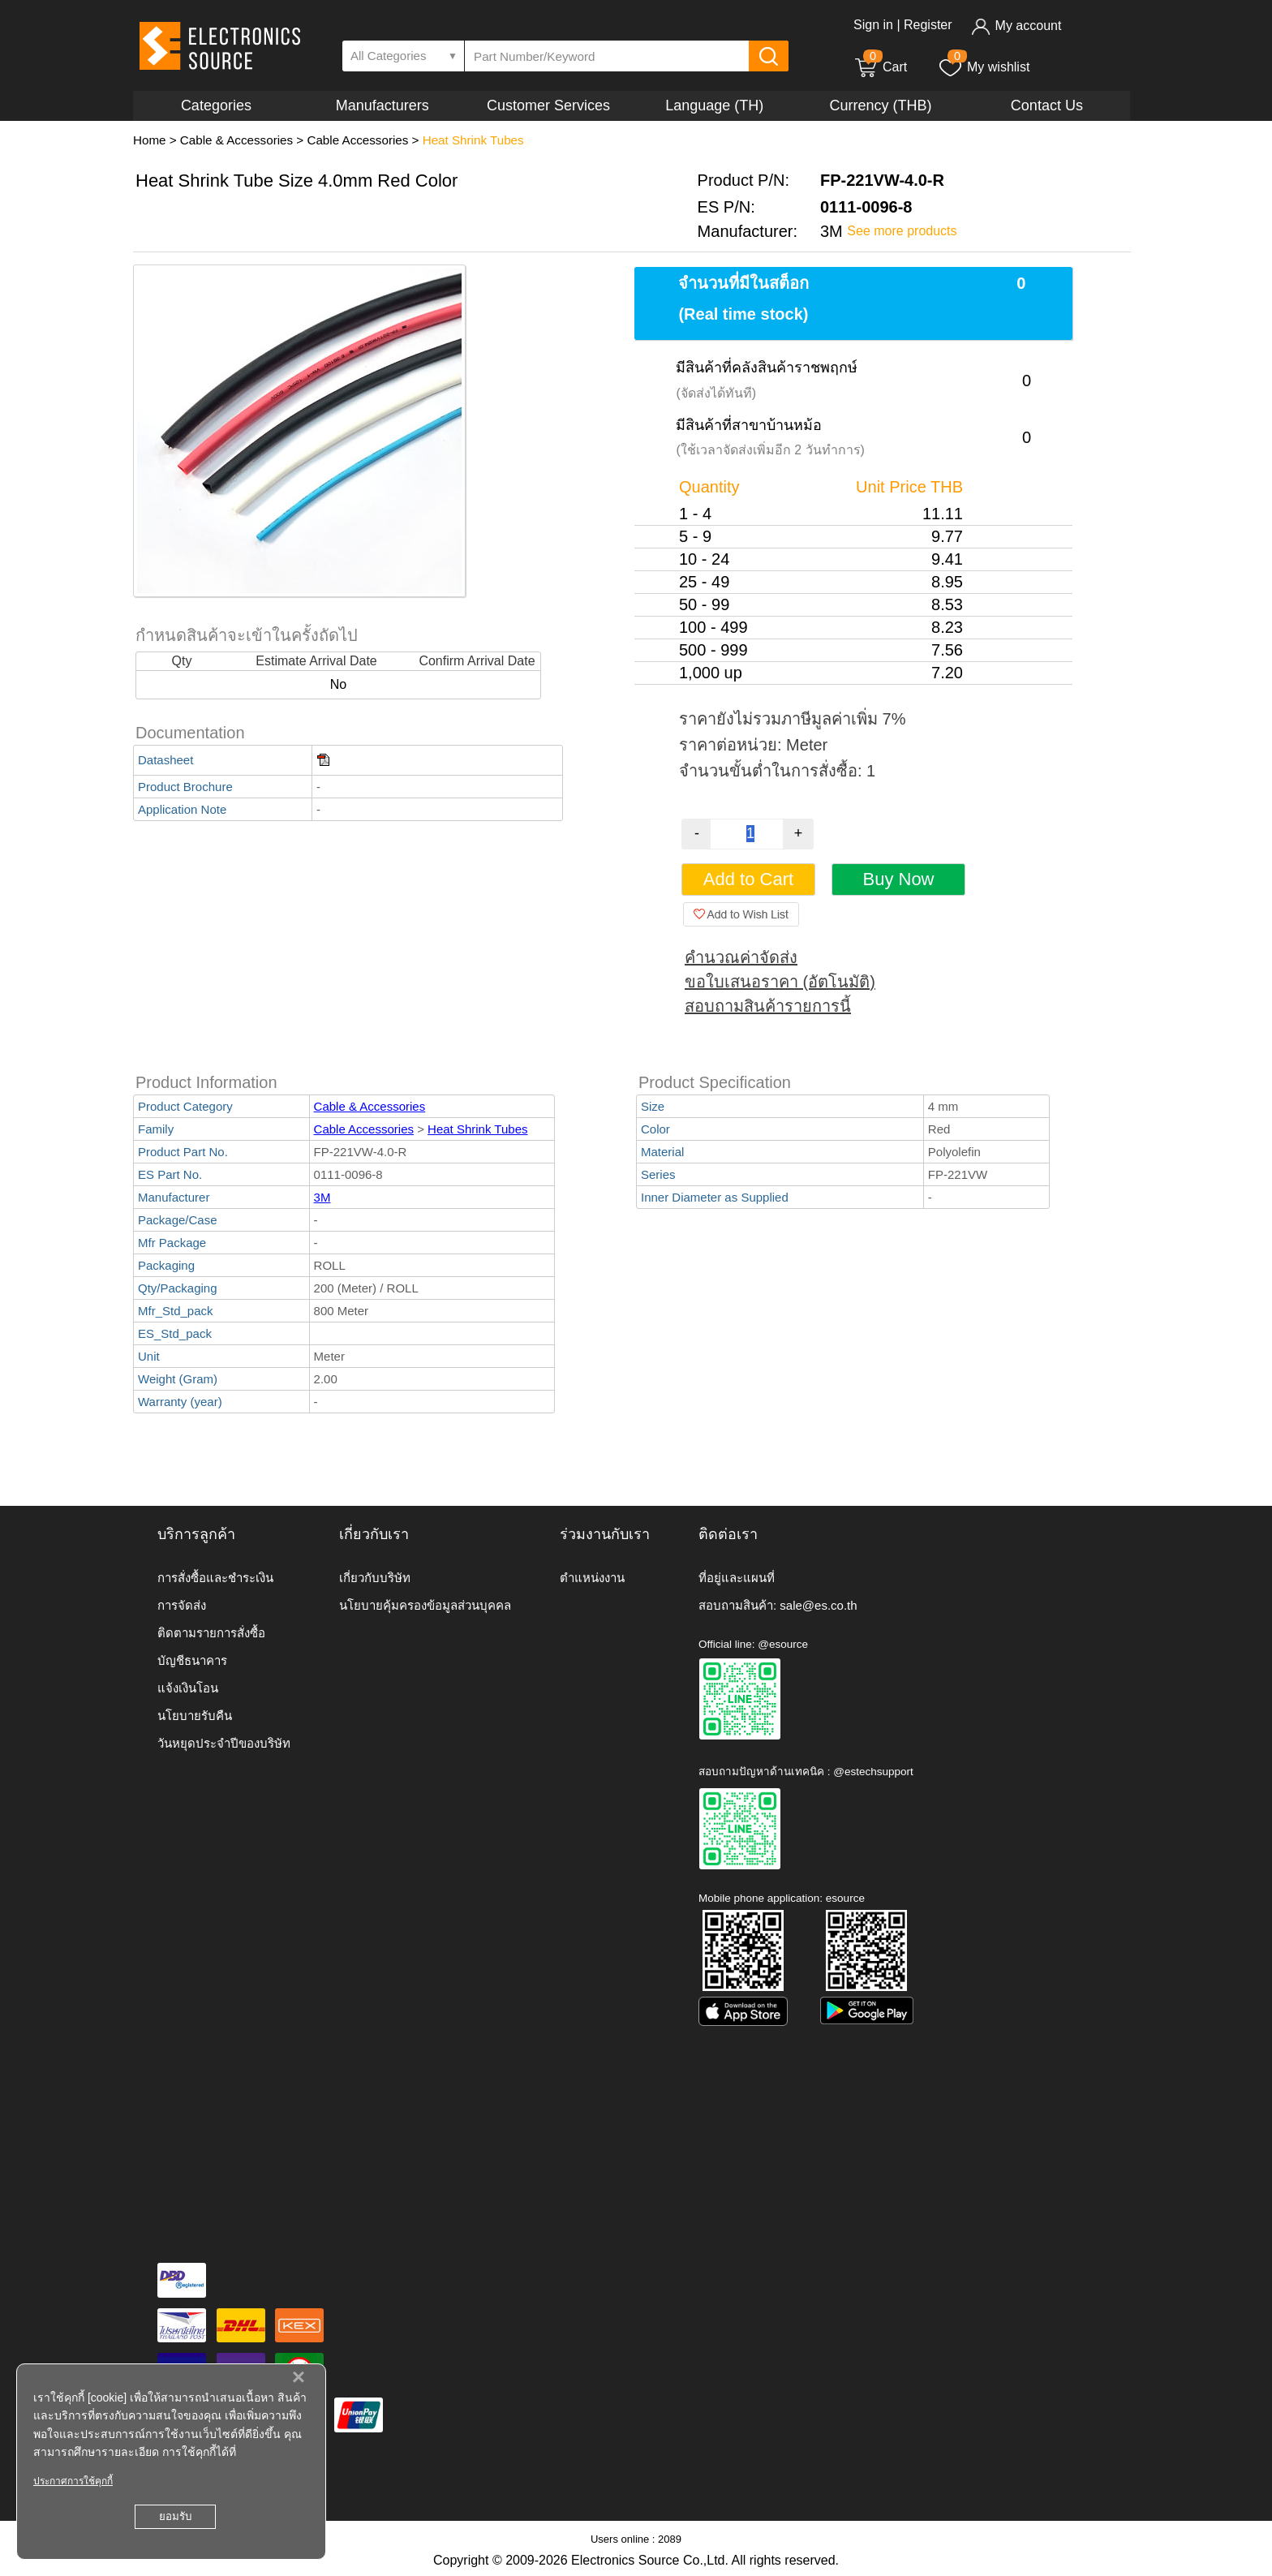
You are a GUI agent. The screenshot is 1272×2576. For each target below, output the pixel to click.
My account (1016, 25)
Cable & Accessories (236, 140)
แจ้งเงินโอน (187, 1688)
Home (149, 140)
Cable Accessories (357, 140)
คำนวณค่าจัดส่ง (741, 957)
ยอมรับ (175, 2516)
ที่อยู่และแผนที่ (736, 1578)
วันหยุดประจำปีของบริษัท (223, 1743)
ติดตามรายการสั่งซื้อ (211, 1633)
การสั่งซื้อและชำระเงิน (215, 1578)
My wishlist (983, 67)
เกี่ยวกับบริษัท (374, 1578)
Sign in (873, 25)
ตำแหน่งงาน (592, 1578)
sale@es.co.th (818, 1605)
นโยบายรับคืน (194, 1715)
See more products (901, 231)
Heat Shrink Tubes (473, 140)
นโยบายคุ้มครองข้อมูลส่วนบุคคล (425, 1605)
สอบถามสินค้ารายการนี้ (768, 1006)
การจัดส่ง (181, 1605)
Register (928, 25)
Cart (880, 67)
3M (322, 1197)
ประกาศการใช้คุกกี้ (73, 2481)
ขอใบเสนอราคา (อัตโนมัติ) (780, 982)
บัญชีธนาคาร (192, 1660)
